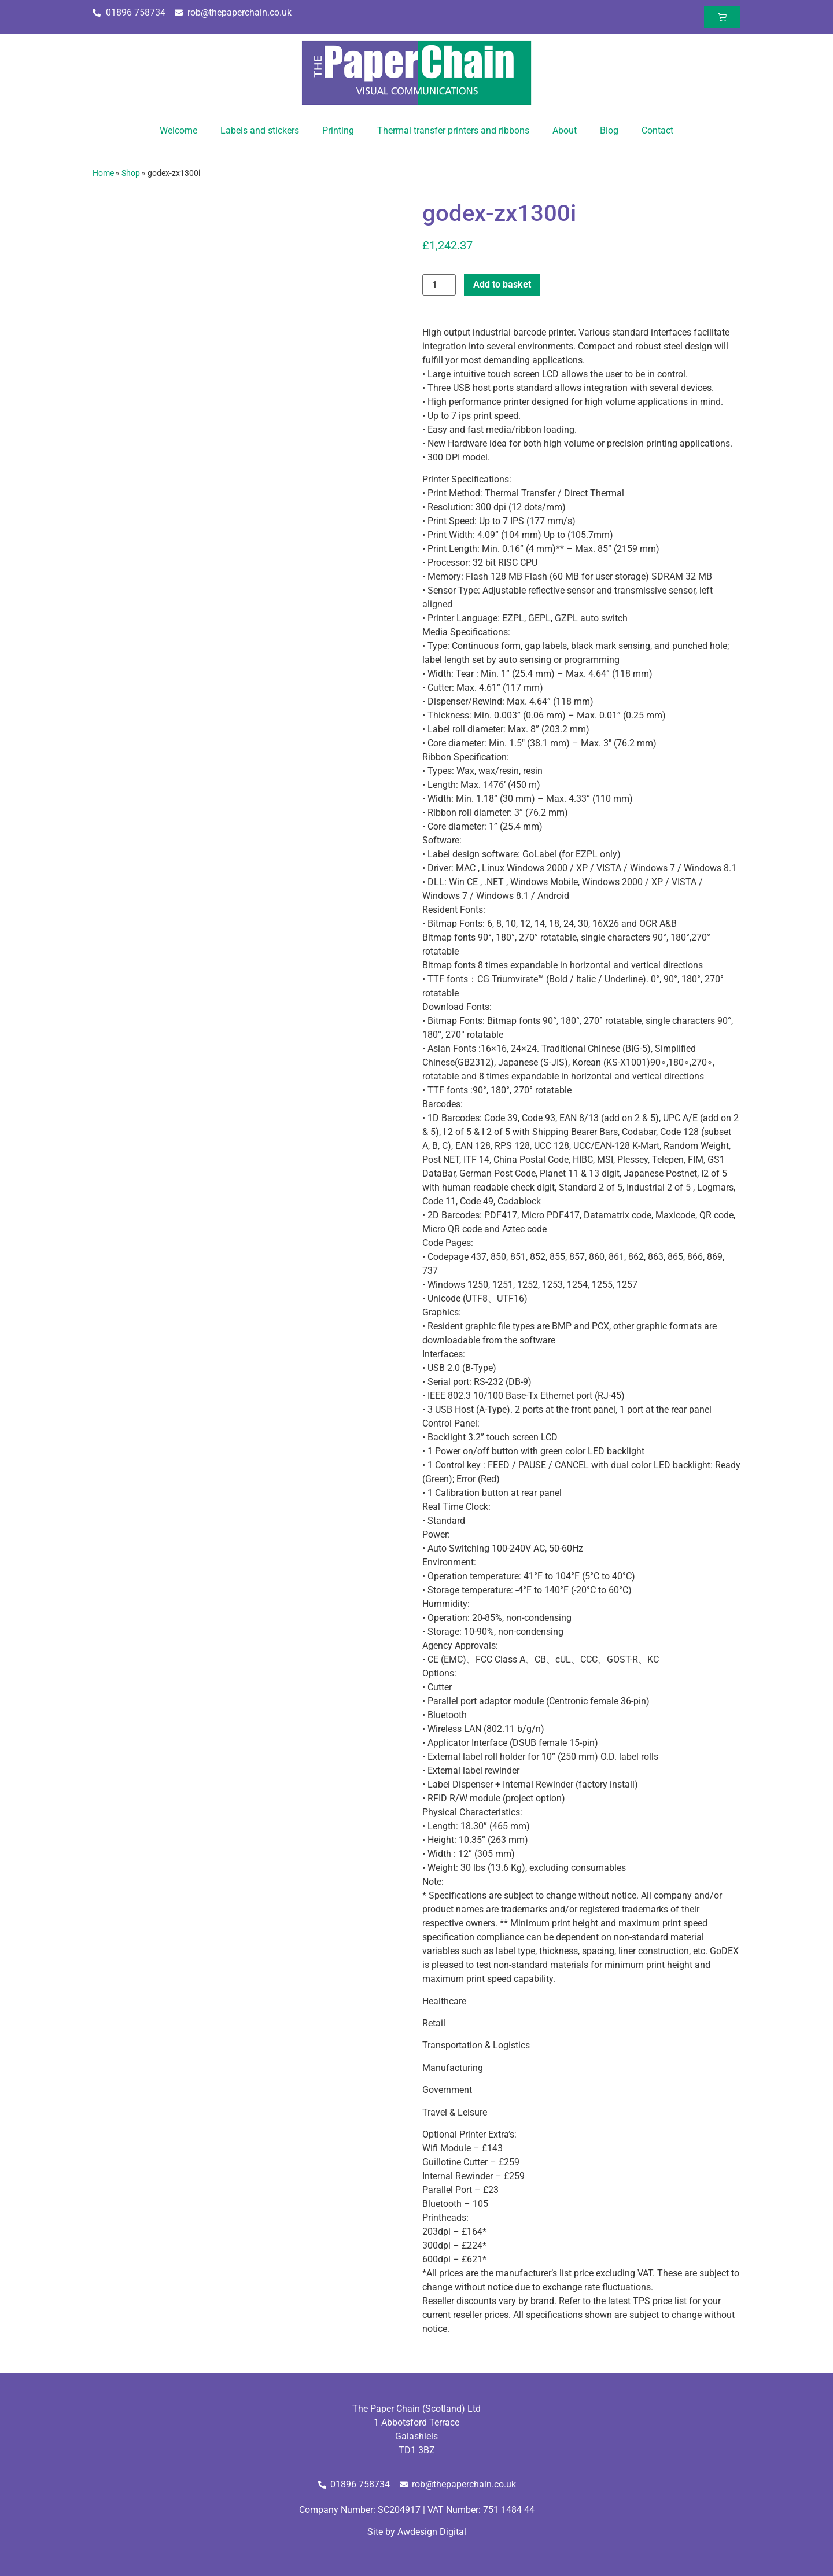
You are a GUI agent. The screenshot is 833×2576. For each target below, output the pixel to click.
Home (103, 173)
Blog (609, 130)
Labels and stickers (259, 130)
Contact (657, 130)
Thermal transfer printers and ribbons (453, 130)
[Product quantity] (439, 285)
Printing (338, 130)
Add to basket (502, 284)
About (564, 130)
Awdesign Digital (431, 2531)
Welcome (178, 130)
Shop (130, 173)
